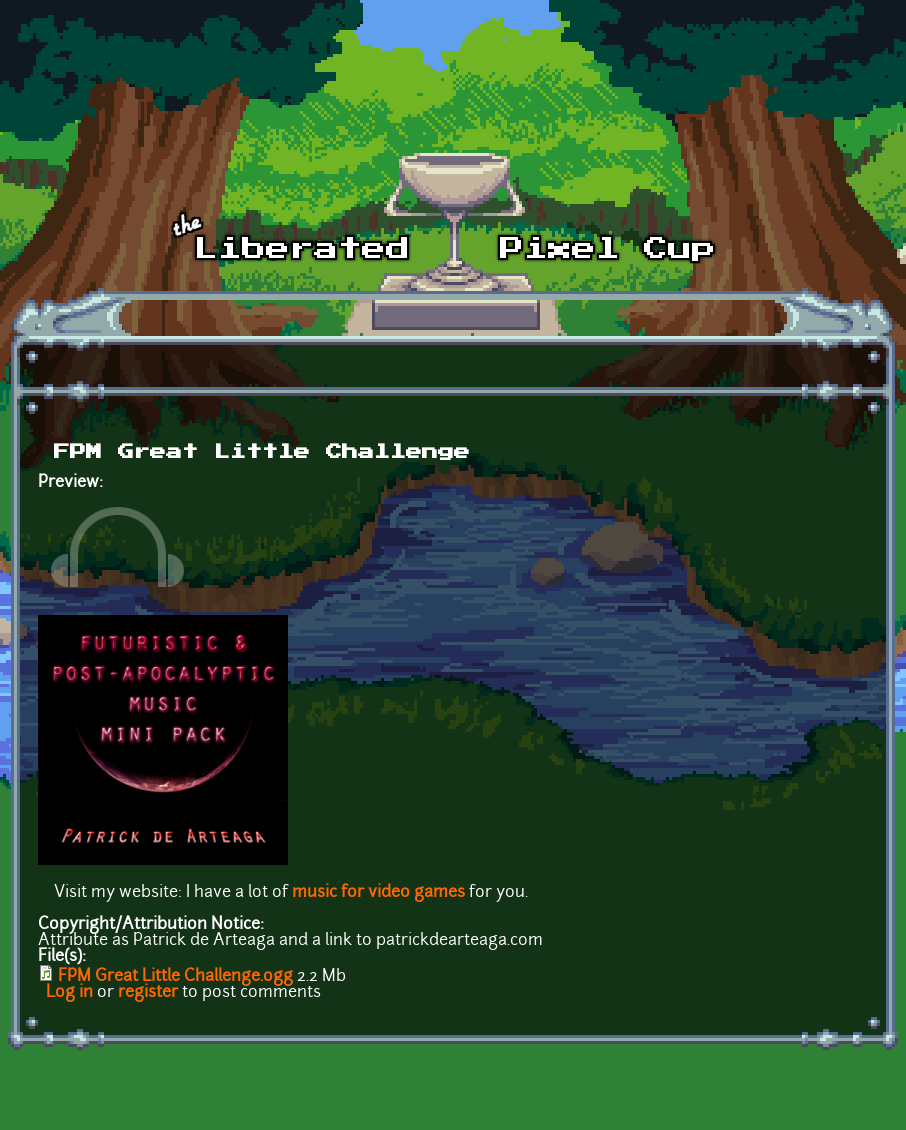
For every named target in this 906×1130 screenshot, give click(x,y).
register (148, 993)
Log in (69, 993)
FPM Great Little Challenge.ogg (175, 977)
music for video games (378, 893)
